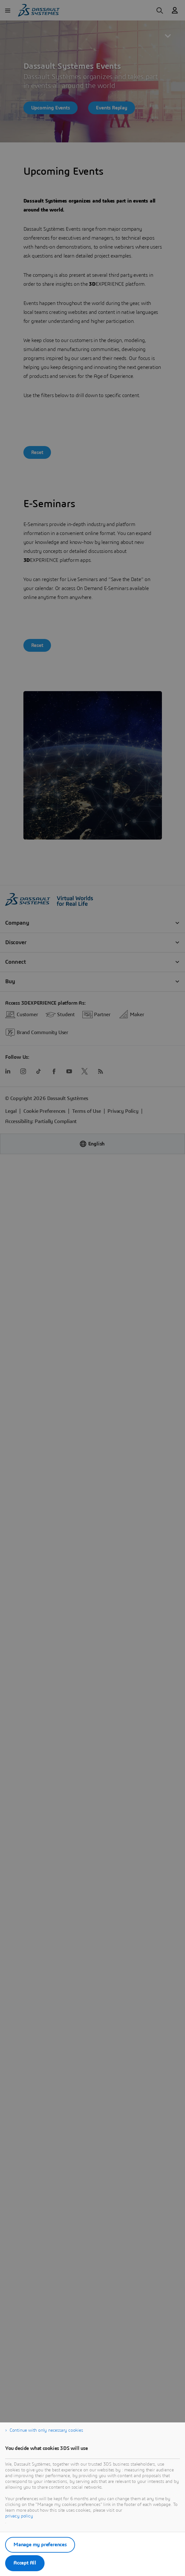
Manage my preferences (40, 2544)
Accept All (24, 2562)
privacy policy (19, 2516)
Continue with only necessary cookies (46, 2430)
